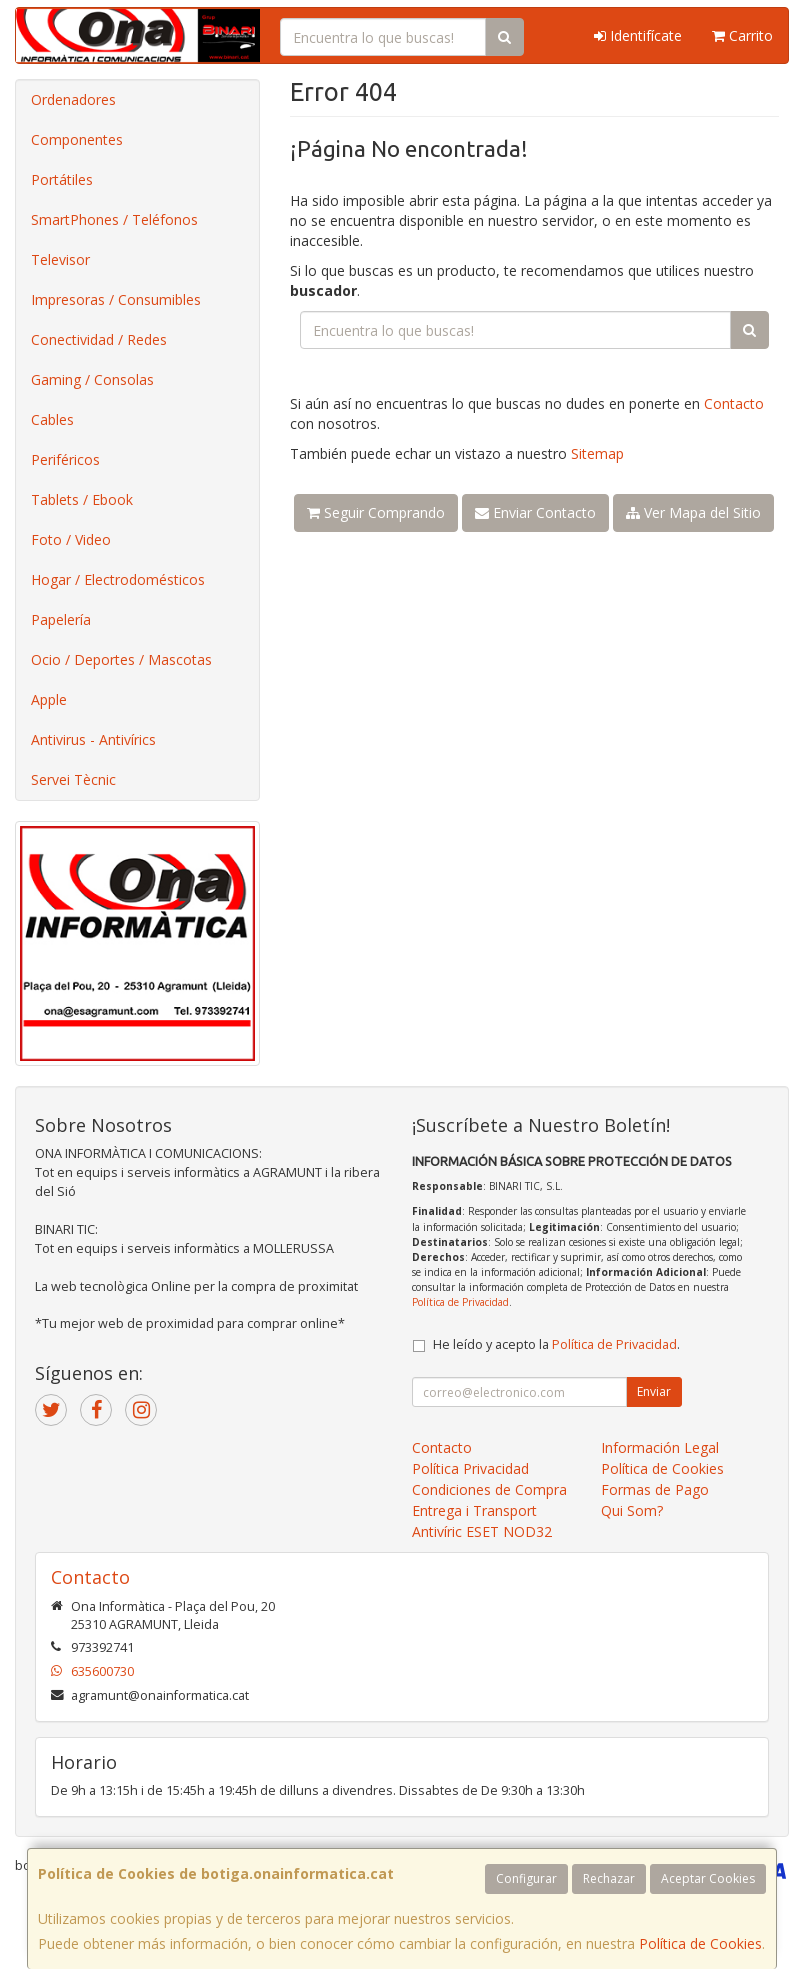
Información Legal (660, 1447)
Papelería (61, 619)
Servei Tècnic (73, 779)
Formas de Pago (655, 1489)
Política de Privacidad (460, 1302)
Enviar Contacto (535, 512)
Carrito (742, 35)
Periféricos (65, 459)
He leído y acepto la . (556, 1344)
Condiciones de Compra (489, 1489)
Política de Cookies (700, 1943)
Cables (52, 419)
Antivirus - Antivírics (93, 739)
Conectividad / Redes (99, 339)
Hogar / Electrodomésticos (118, 579)
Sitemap (597, 453)
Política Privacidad (470, 1468)
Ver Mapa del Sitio (693, 512)
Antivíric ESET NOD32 (482, 1531)
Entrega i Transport (474, 1510)
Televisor (60, 259)
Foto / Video (71, 539)
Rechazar (609, 1878)
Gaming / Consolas (92, 379)
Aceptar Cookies (708, 1878)
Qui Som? (632, 1510)
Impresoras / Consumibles (116, 299)
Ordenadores (73, 99)
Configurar (526, 1878)
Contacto (734, 403)
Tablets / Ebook (82, 499)
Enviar (654, 1391)
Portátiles (62, 179)
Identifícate (638, 35)
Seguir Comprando (376, 512)
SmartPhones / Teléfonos (114, 219)
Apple (49, 699)
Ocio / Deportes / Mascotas (121, 659)
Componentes (77, 139)
